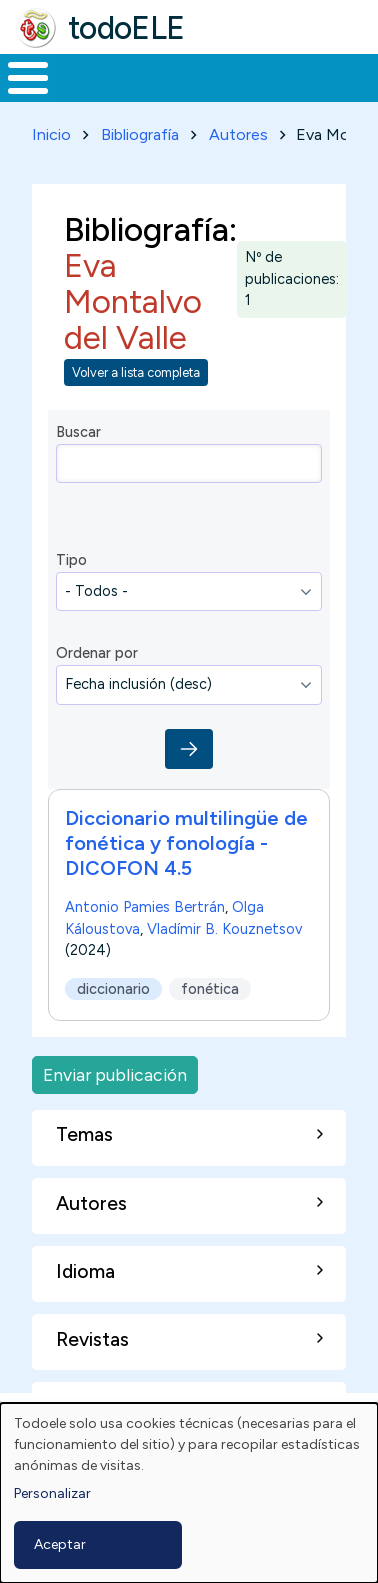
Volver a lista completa (136, 372)
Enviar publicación (115, 1074)
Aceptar (60, 1544)
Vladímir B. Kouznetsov (224, 928)
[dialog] (189, 1493)
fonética (210, 988)
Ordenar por (97, 653)
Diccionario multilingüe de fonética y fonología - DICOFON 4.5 (186, 843)
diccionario (113, 988)
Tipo (71, 560)
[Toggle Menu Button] (28, 78)
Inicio (51, 134)
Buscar (78, 432)
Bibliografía (140, 134)
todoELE (126, 28)
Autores (238, 134)
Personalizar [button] (52, 1493)
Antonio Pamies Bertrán (145, 907)
